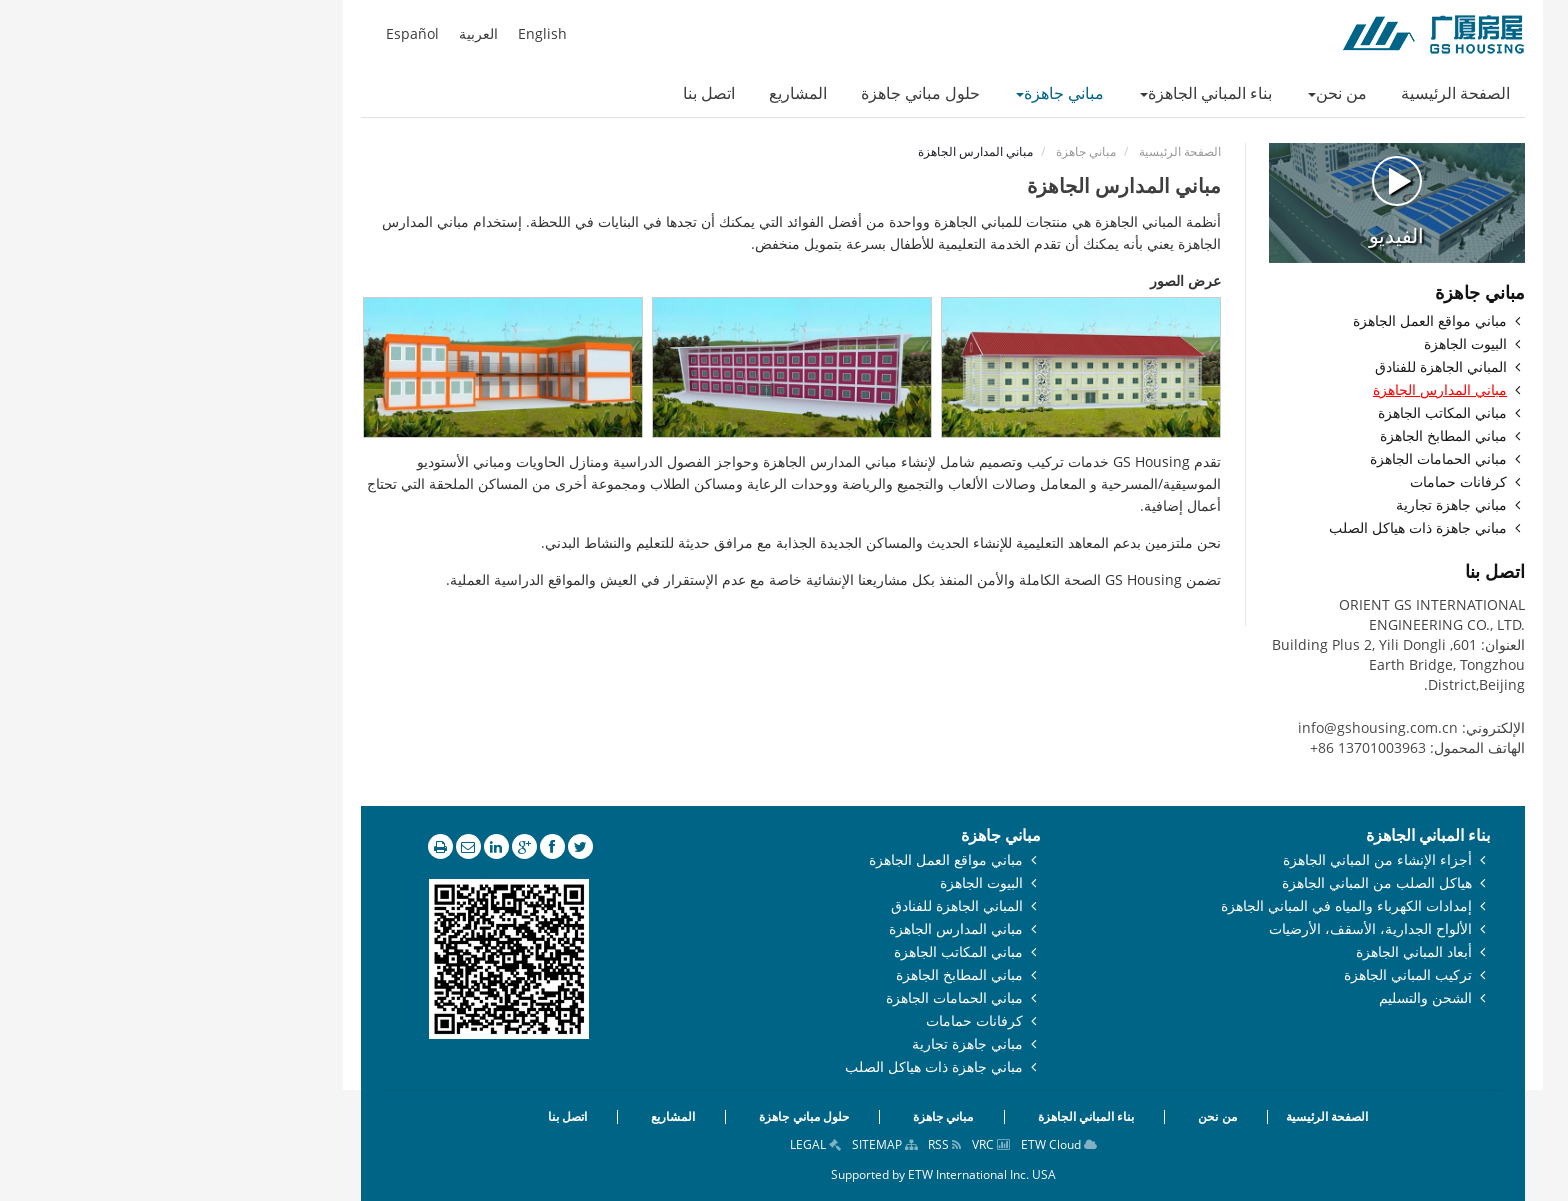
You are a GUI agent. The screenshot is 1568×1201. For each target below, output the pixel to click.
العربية (319, 34)
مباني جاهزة (927, 151)
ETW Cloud (900, 1144)
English (383, 34)
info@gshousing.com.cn (1219, 727)
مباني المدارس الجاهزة (1281, 390)
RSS (785, 1144)
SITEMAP (725, 1144)
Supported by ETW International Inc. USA (784, 1174)
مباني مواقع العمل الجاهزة (1271, 321)
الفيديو (1237, 201)
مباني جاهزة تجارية (1292, 505)
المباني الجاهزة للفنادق (1282, 367)
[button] (1177, 95)
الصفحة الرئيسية (1021, 151)
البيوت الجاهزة (1306, 344)
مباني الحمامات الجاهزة (1279, 459)
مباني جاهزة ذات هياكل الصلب (1259, 528)
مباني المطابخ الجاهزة (1284, 436)
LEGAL (656, 1144)
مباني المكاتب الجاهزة (1283, 413)
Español (253, 34)
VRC (832, 1144)
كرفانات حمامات (1299, 482)
